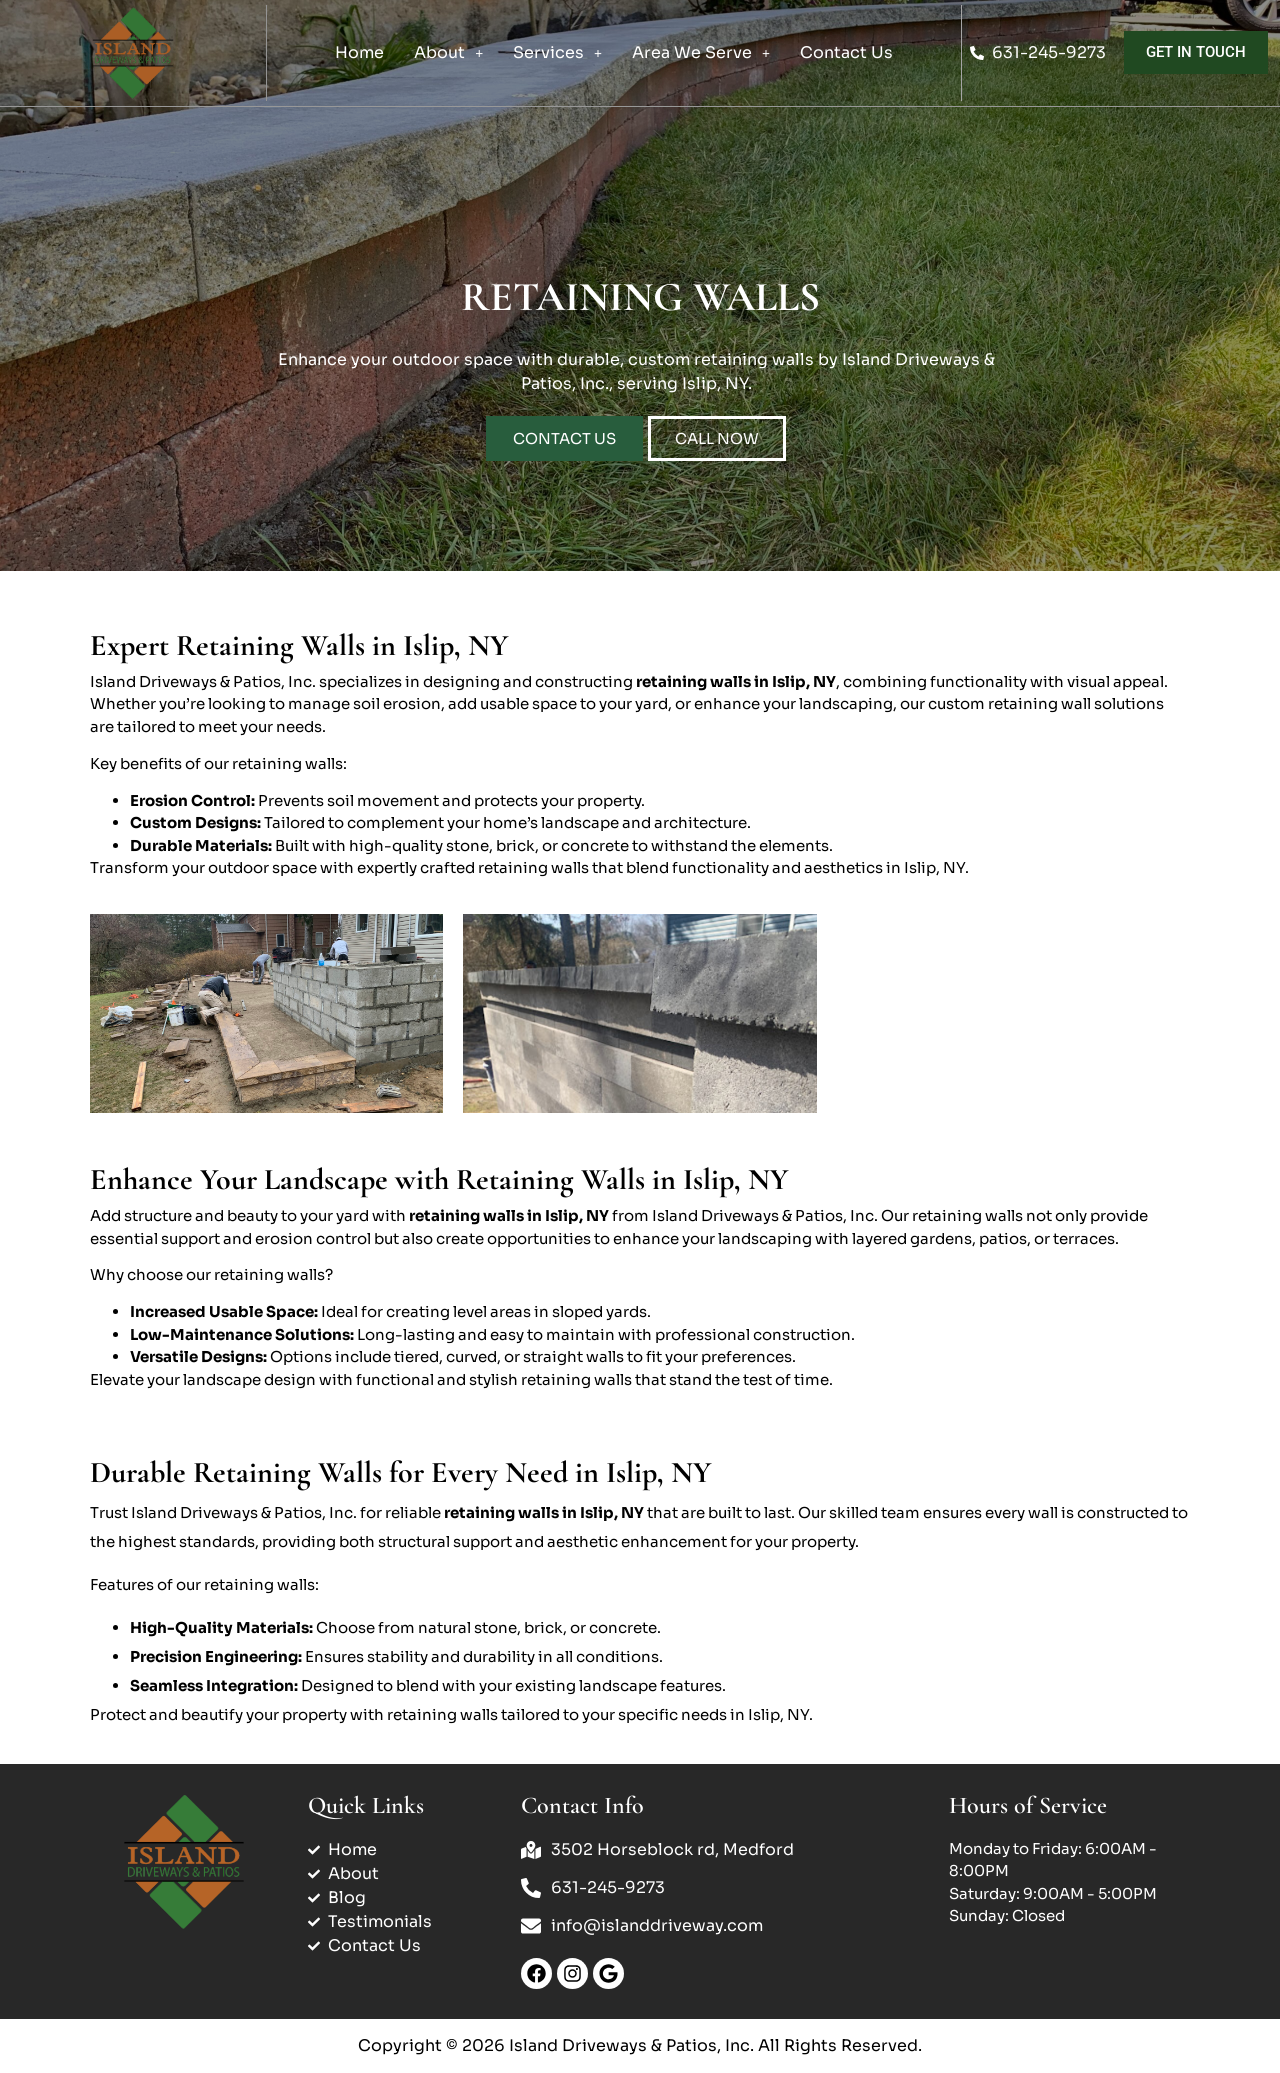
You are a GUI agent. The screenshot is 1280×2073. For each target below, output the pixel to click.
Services (557, 52)
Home (359, 52)
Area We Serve (701, 52)
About (448, 52)
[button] (448, 53)
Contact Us (846, 52)
